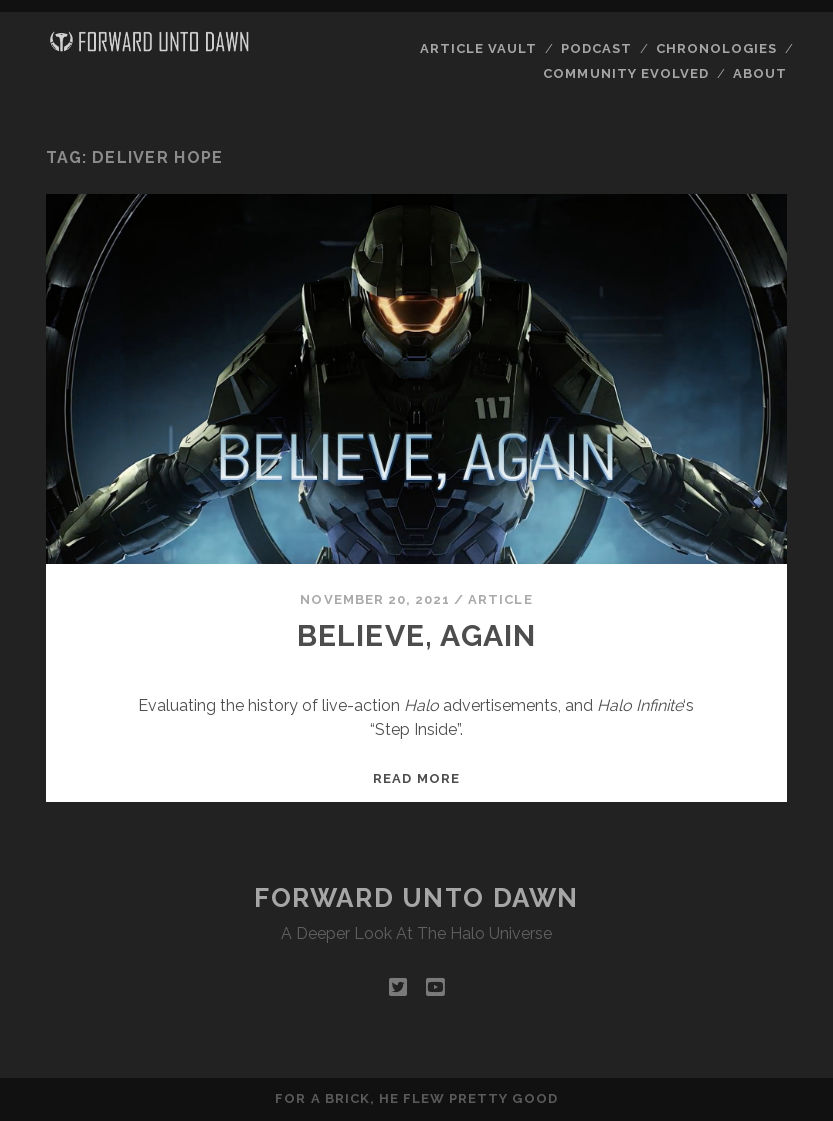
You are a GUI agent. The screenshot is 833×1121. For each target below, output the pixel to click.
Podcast (596, 48)
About (760, 73)
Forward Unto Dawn (416, 898)
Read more (416, 778)
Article (500, 599)
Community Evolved (626, 73)
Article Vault (479, 48)
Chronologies (717, 48)
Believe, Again (417, 635)
